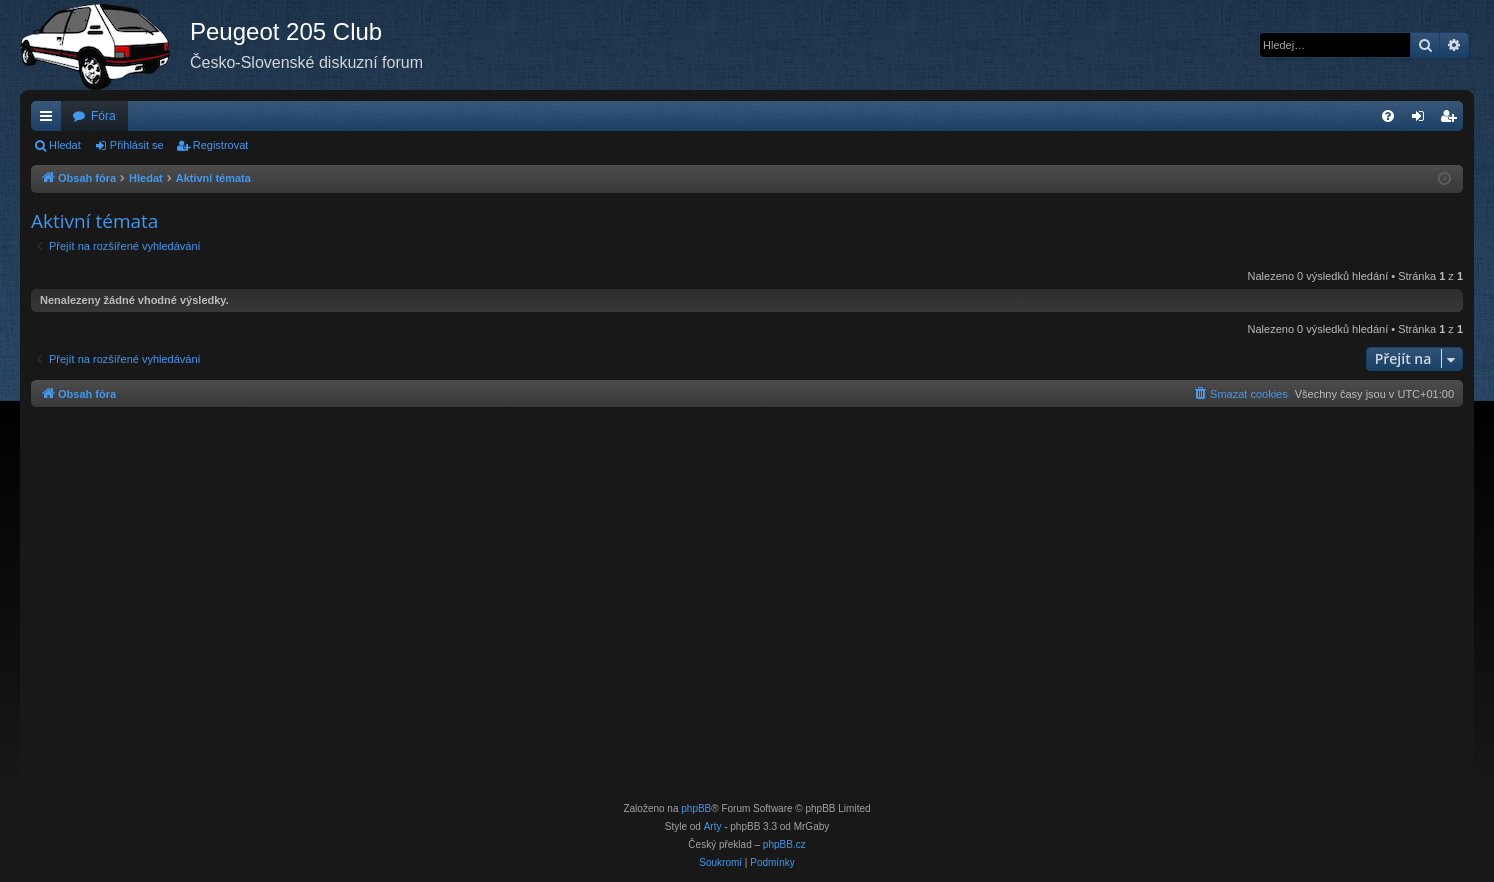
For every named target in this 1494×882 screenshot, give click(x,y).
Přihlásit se (137, 145)
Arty (713, 826)
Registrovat (221, 145)
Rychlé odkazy (50, 120)
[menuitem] (1388, 116)
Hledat (65, 145)
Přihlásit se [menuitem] (1422, 120)
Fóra (103, 116)
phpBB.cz (784, 844)
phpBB (696, 808)
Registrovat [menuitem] (1452, 120)
